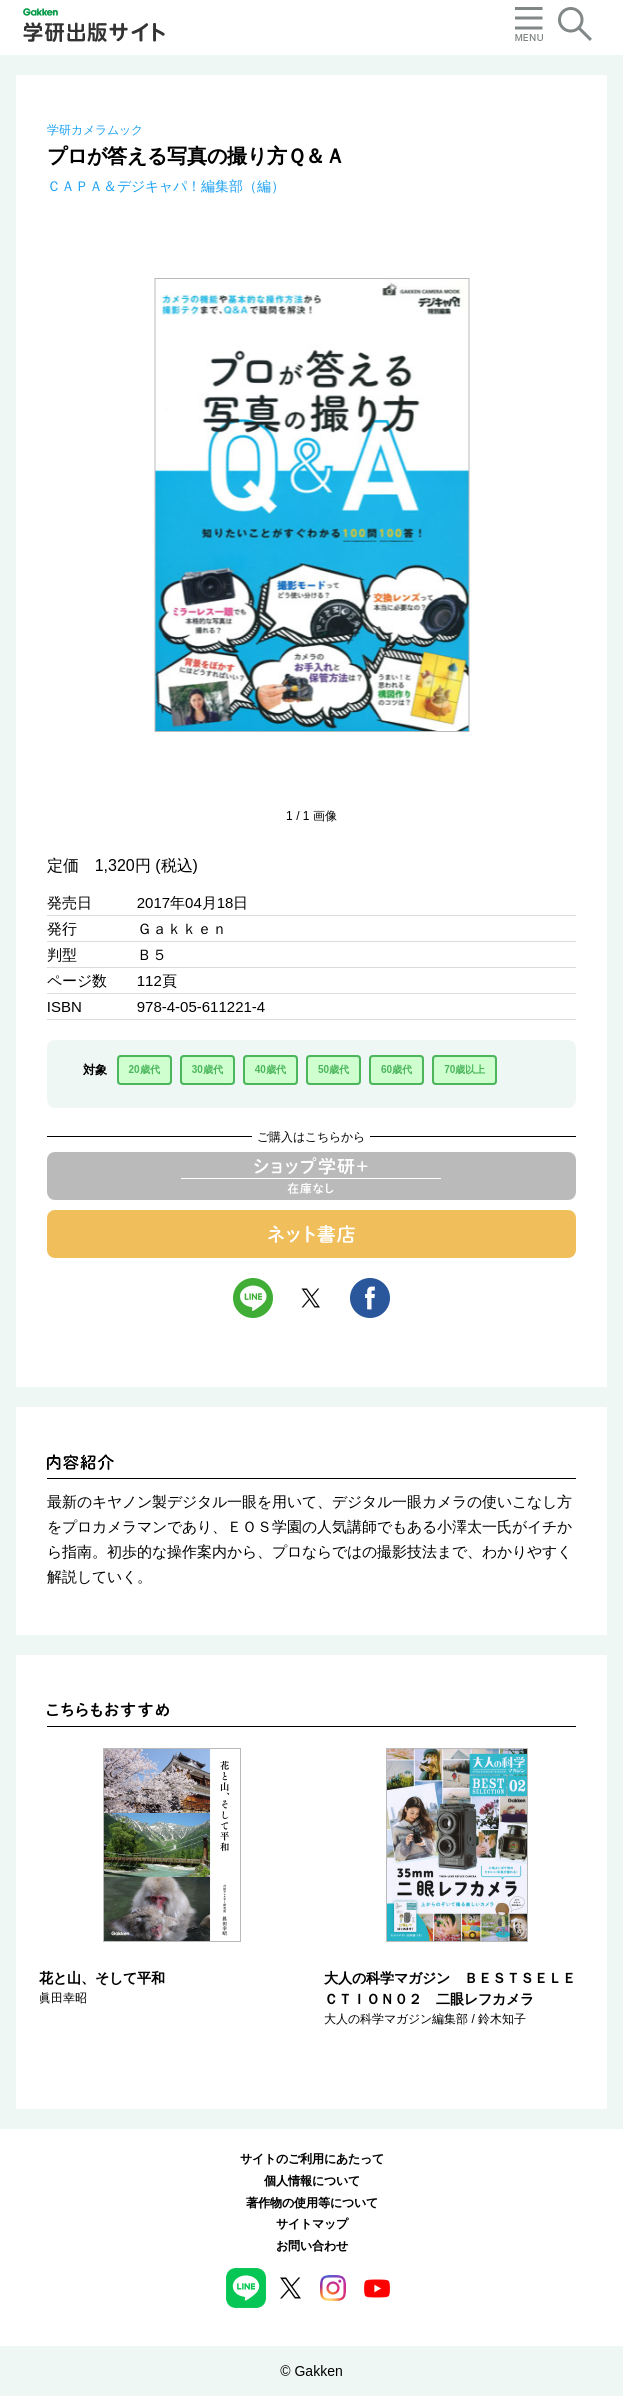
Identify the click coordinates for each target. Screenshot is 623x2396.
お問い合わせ (312, 2246)
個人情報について (312, 2181)
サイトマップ (312, 2224)
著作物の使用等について (312, 2203)
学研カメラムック (95, 130)
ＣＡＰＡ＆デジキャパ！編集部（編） (166, 186)
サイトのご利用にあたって (312, 2159)
